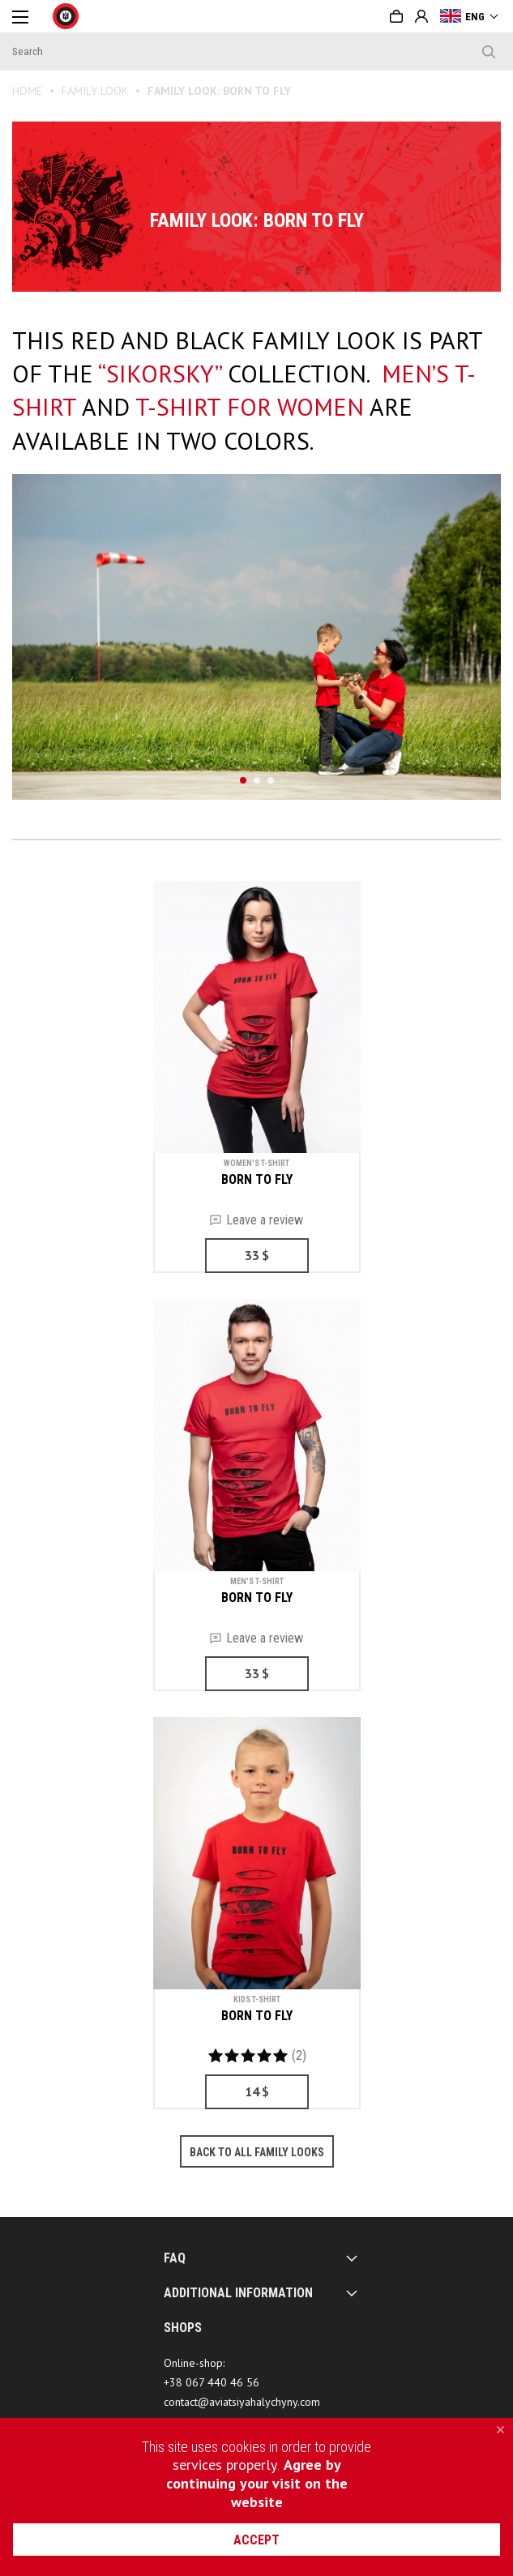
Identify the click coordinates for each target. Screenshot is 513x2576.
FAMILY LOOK (95, 90)
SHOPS (183, 2327)
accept (256, 2540)
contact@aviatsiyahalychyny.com (242, 2401)
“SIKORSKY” (159, 373)
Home (27, 90)
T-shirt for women (249, 406)
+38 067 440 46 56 (211, 2382)
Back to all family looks (257, 2152)
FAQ (175, 2258)
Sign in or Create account (421, 16)
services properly (225, 2464)
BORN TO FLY (257, 1179)
